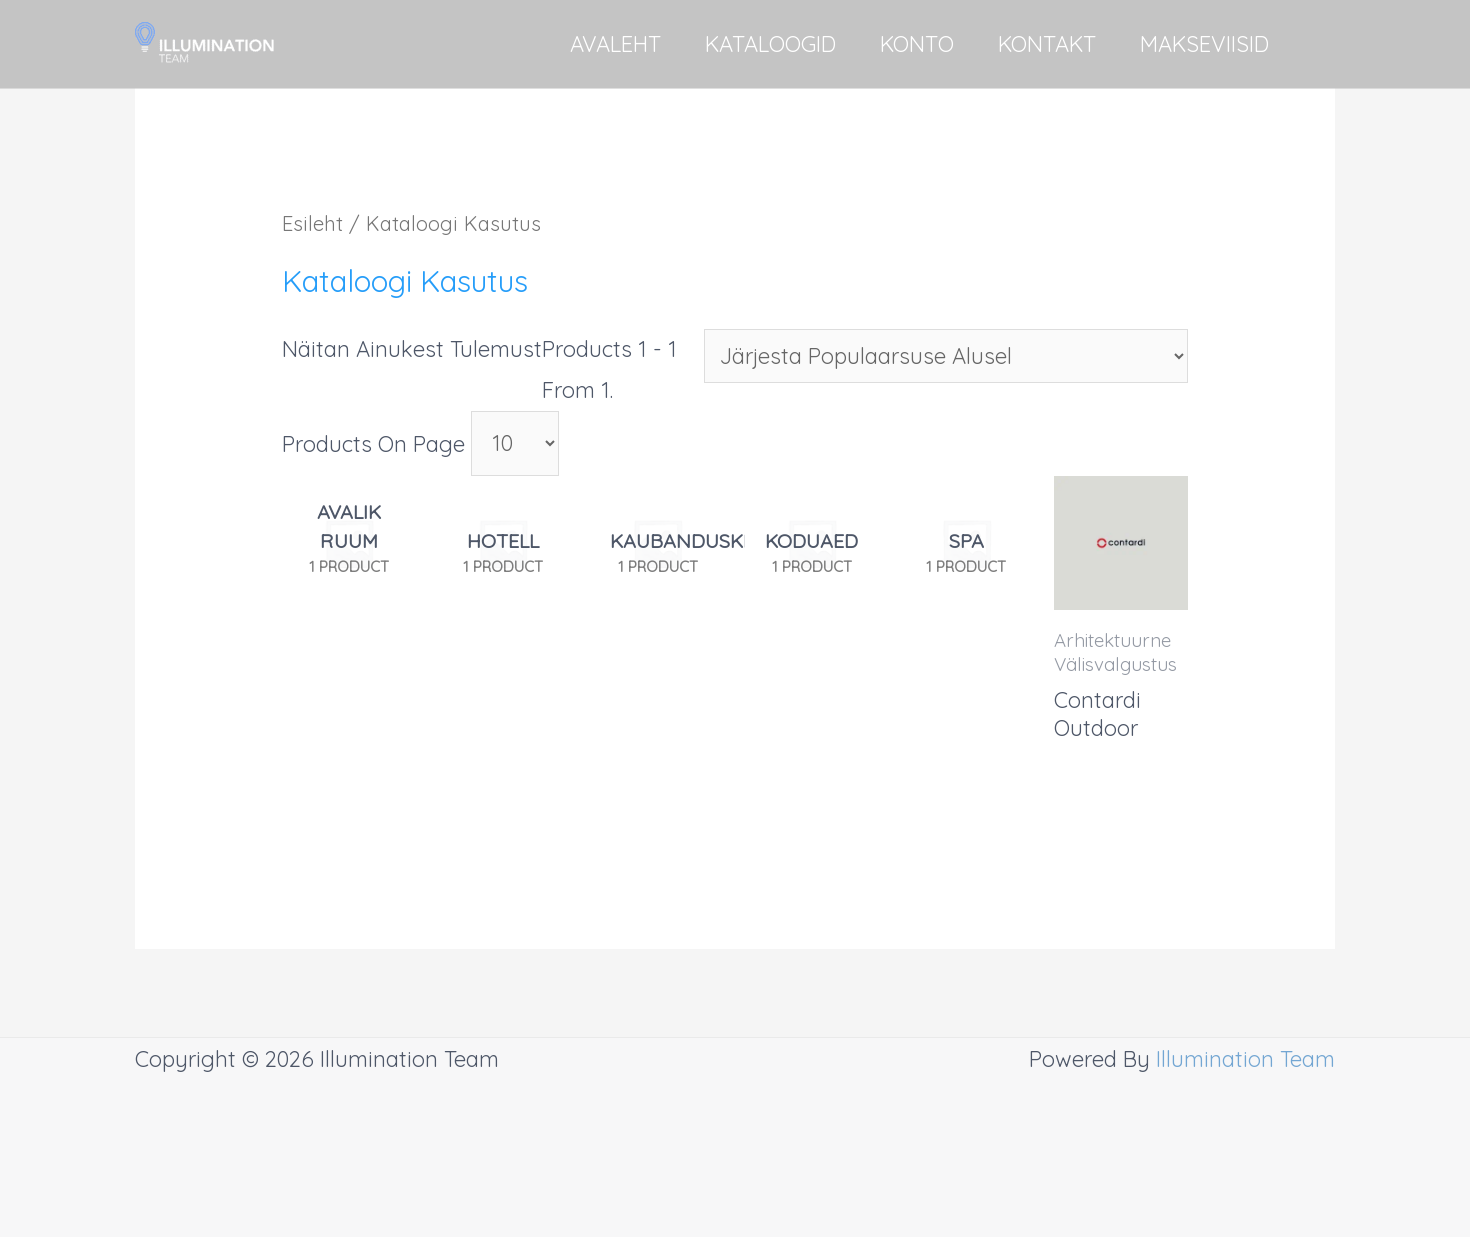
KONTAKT (1047, 44)
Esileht (312, 223)
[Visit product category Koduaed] (812, 552)
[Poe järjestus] (946, 356)
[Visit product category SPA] (966, 552)
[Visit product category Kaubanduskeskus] (657, 552)
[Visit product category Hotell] (503, 552)
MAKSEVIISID (1204, 44)
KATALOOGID (770, 44)
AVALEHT (615, 44)
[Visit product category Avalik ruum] (349, 552)
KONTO (917, 44)
